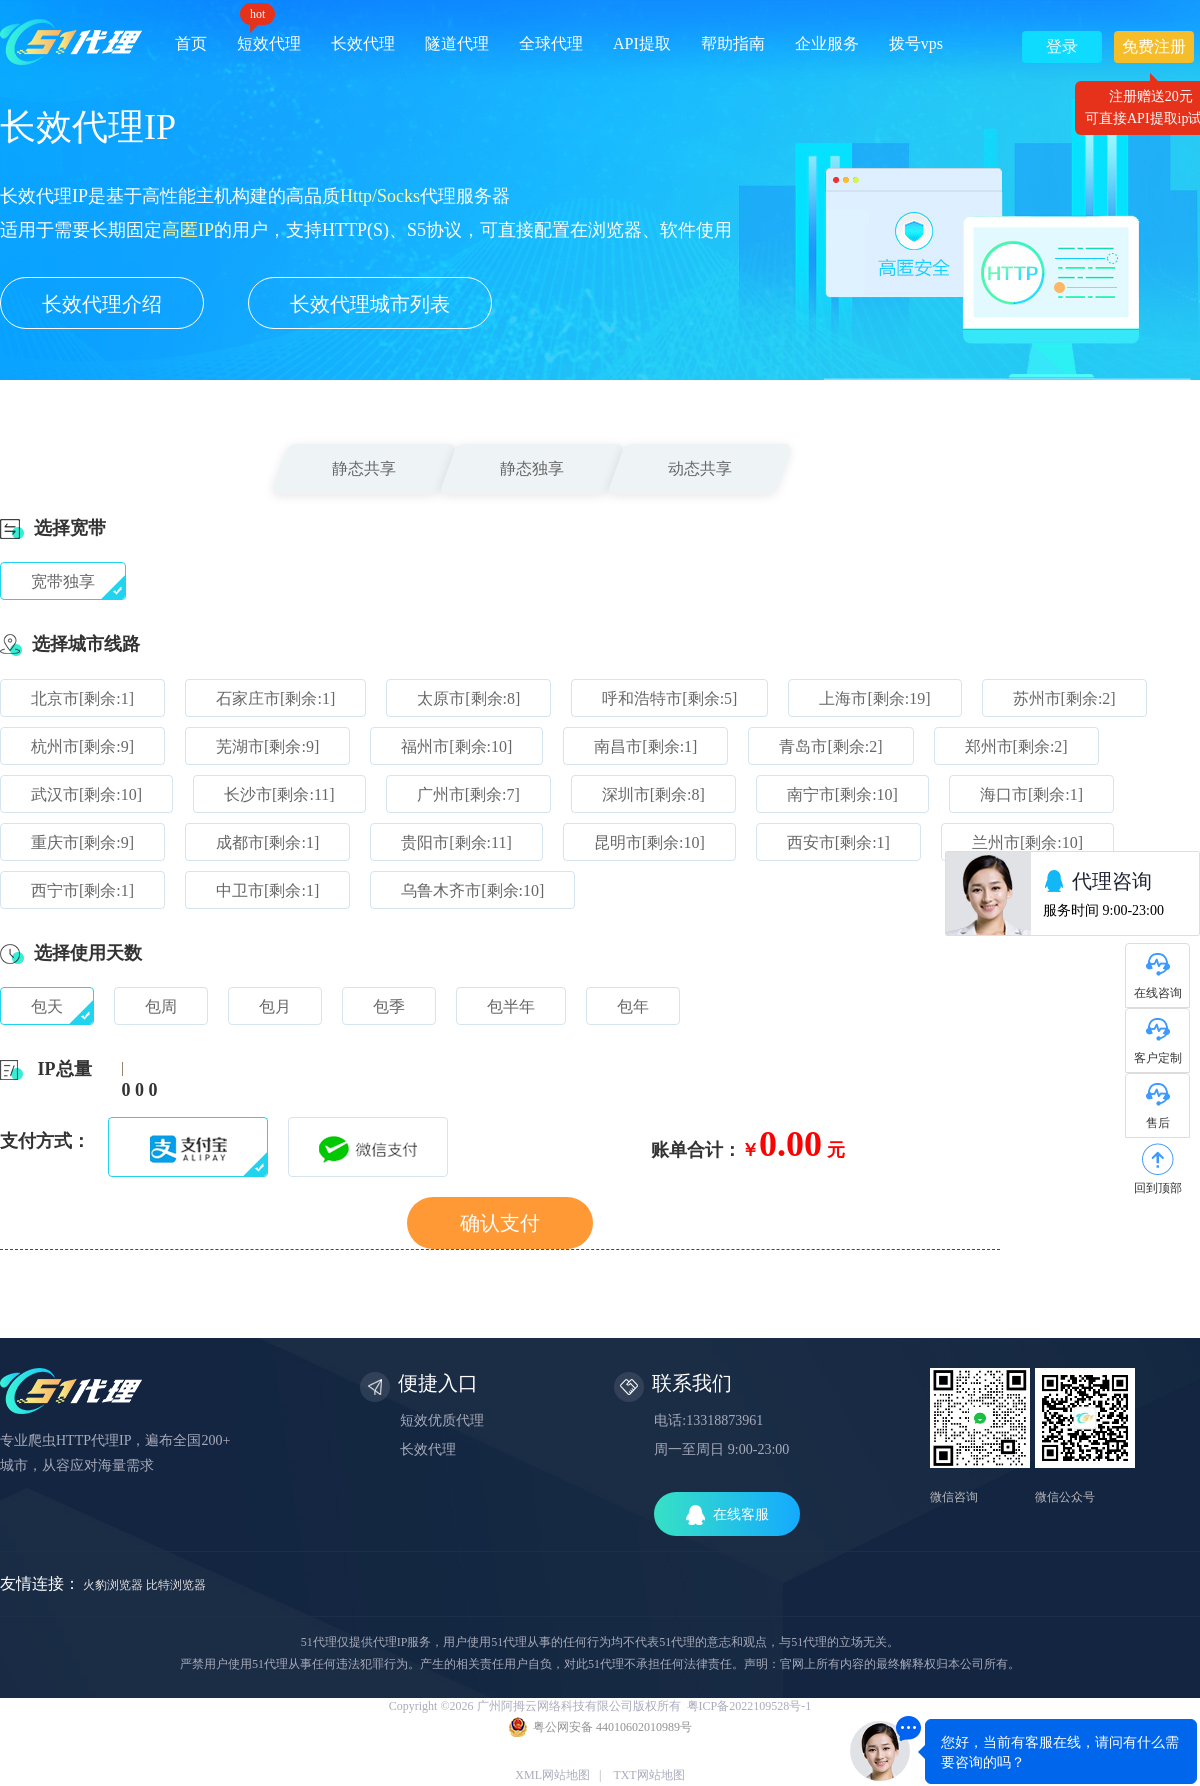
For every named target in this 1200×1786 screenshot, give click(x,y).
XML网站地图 (552, 1775)
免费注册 (1154, 50)
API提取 (642, 43)
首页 (191, 43)
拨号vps (916, 43)
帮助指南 (733, 43)
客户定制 (1158, 1058)
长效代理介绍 (102, 304)
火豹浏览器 (113, 1585)
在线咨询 (1158, 993)
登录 (1062, 46)
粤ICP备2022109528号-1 (749, 1706)
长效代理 (363, 43)
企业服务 (827, 43)
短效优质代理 (442, 1420)
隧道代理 (457, 43)
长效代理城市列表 (370, 304)
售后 (1158, 1123)
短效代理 (269, 36)
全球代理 (551, 43)
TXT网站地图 (648, 1775)
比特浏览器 (176, 1585)
